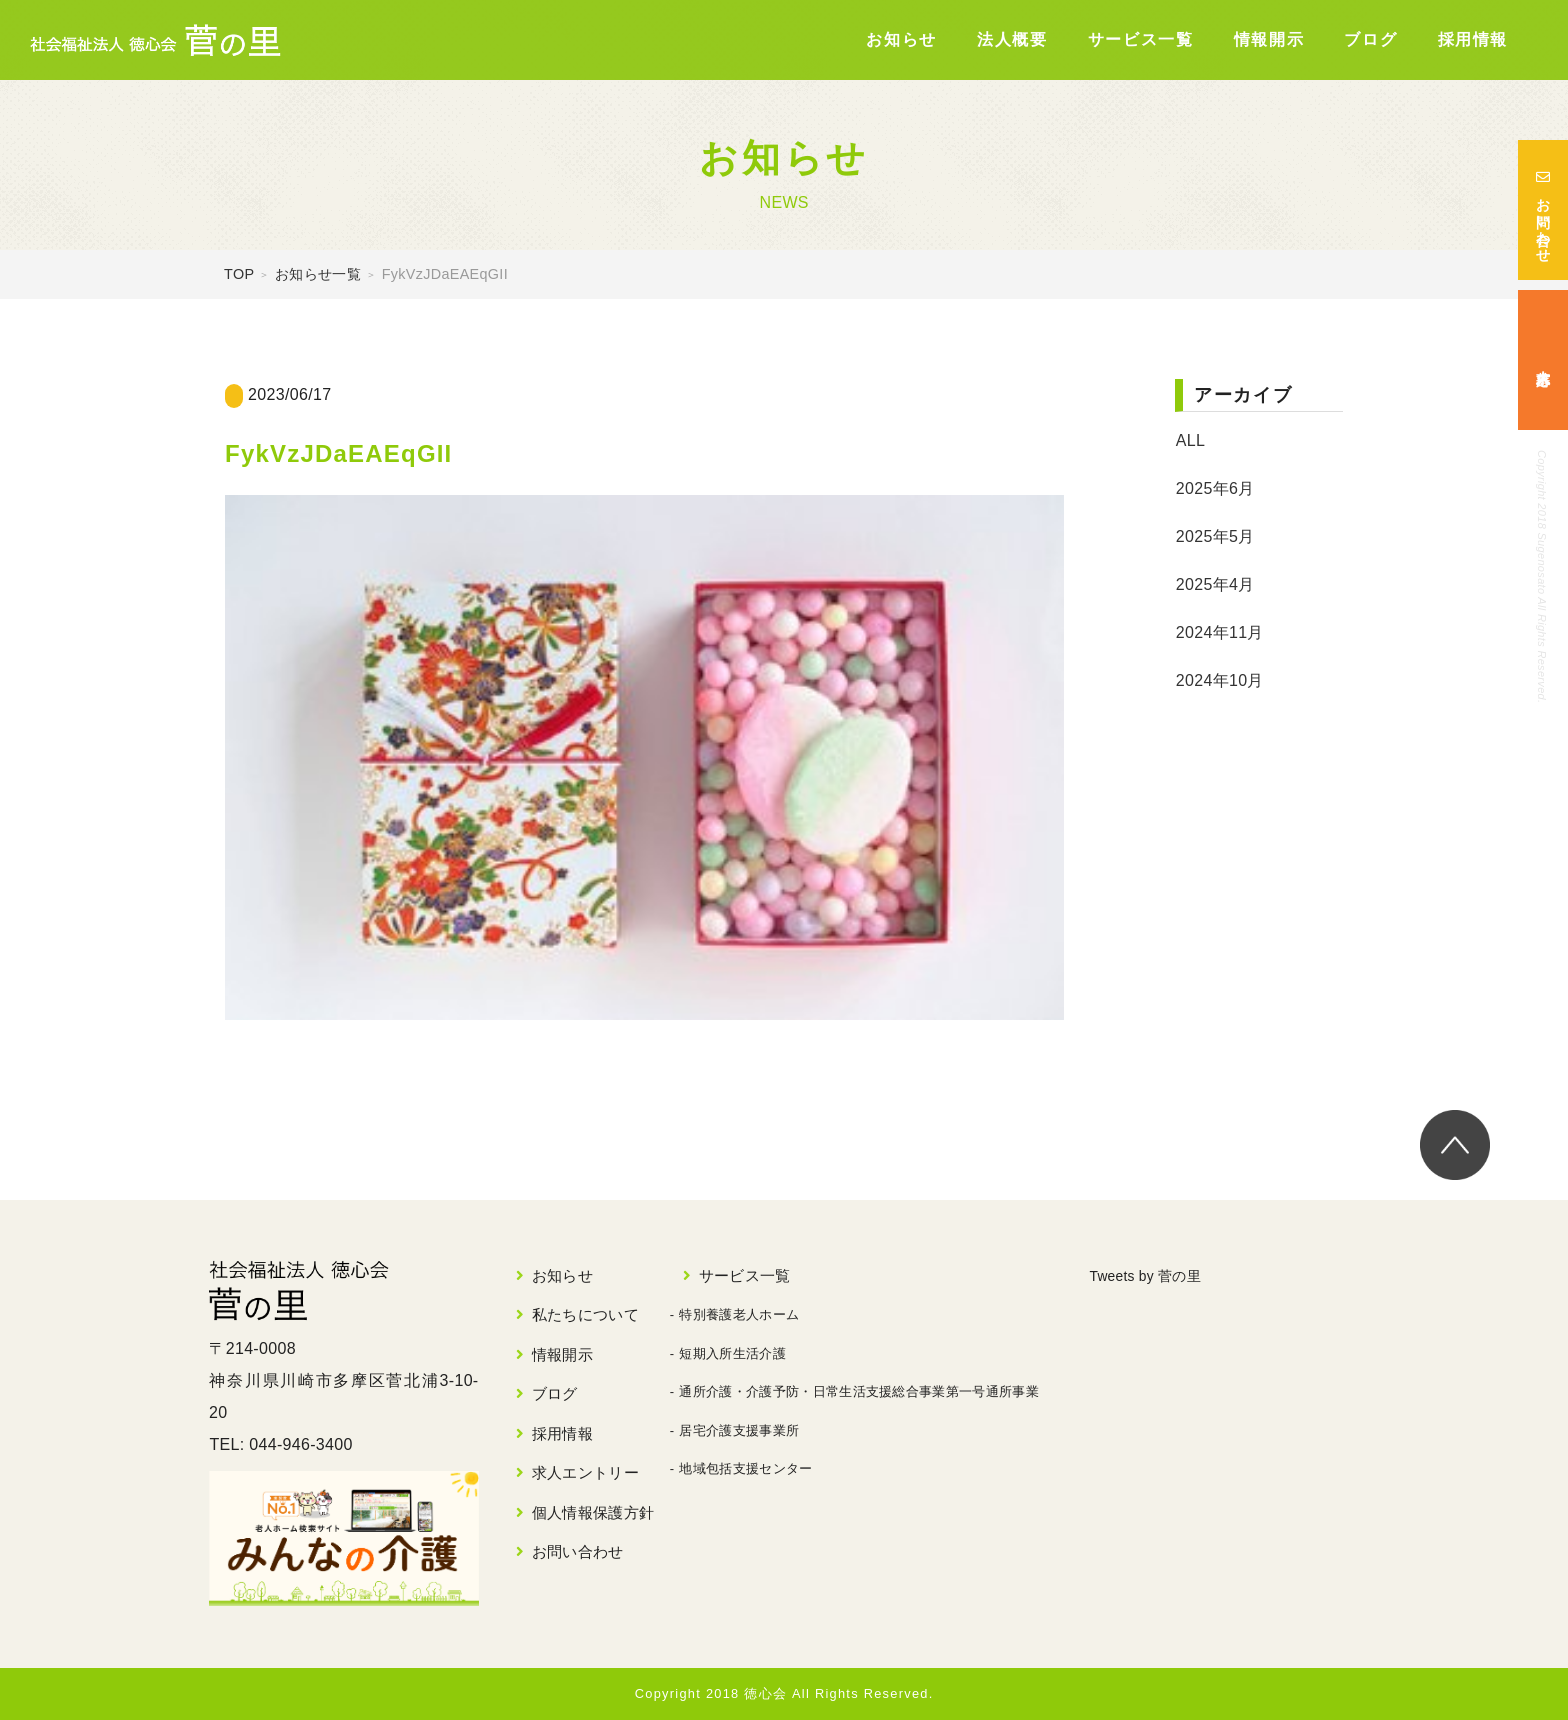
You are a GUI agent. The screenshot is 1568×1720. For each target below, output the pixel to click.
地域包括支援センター (745, 1468)
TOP (239, 274)
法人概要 (1012, 39)
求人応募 (1543, 360)
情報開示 (1269, 39)
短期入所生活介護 (732, 1353)
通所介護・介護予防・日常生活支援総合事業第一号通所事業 (859, 1391)
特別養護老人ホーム (739, 1314)
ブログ (1370, 39)
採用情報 (1473, 39)
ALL (1190, 440)
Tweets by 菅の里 (1153, 1275)
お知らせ (901, 39)
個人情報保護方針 (593, 1512)
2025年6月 (1215, 488)
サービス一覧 (1141, 39)
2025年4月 (1215, 584)
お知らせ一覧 (318, 274)
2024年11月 (1220, 632)
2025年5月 (1215, 536)
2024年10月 (1220, 680)
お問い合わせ (1543, 210)
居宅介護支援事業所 (739, 1430)
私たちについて (585, 1314)
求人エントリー (585, 1472)
